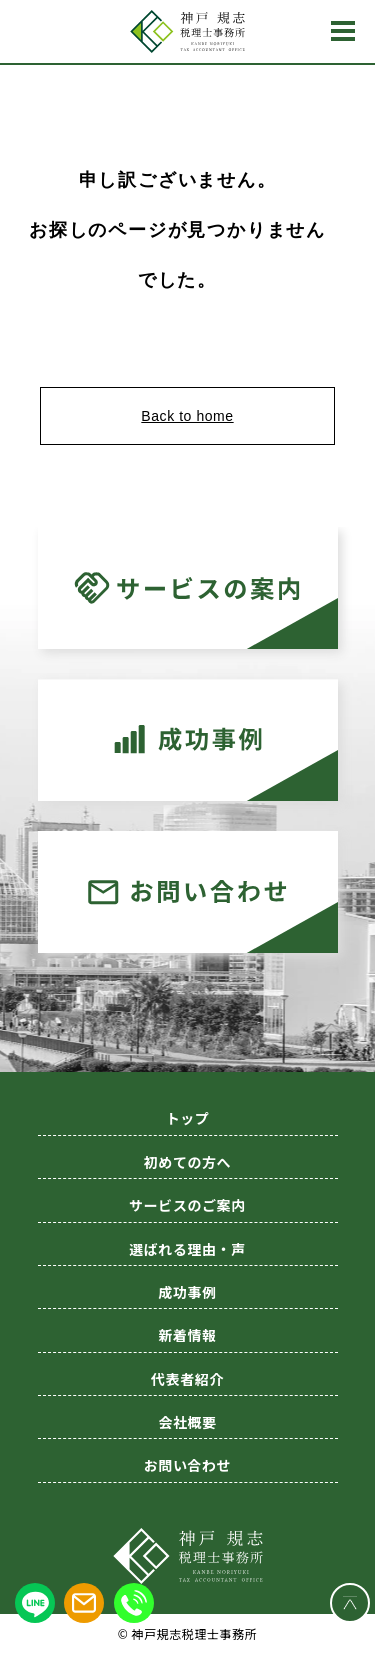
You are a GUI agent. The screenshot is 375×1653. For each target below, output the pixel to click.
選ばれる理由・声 (187, 1249)
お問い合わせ (187, 1465)
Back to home (187, 416)
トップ (188, 1118)
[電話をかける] (134, 1603)
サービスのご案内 (187, 1205)
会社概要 (187, 1422)
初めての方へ (187, 1162)
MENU (343, 31)
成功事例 (187, 1292)
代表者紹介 (187, 1379)
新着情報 (187, 1335)
